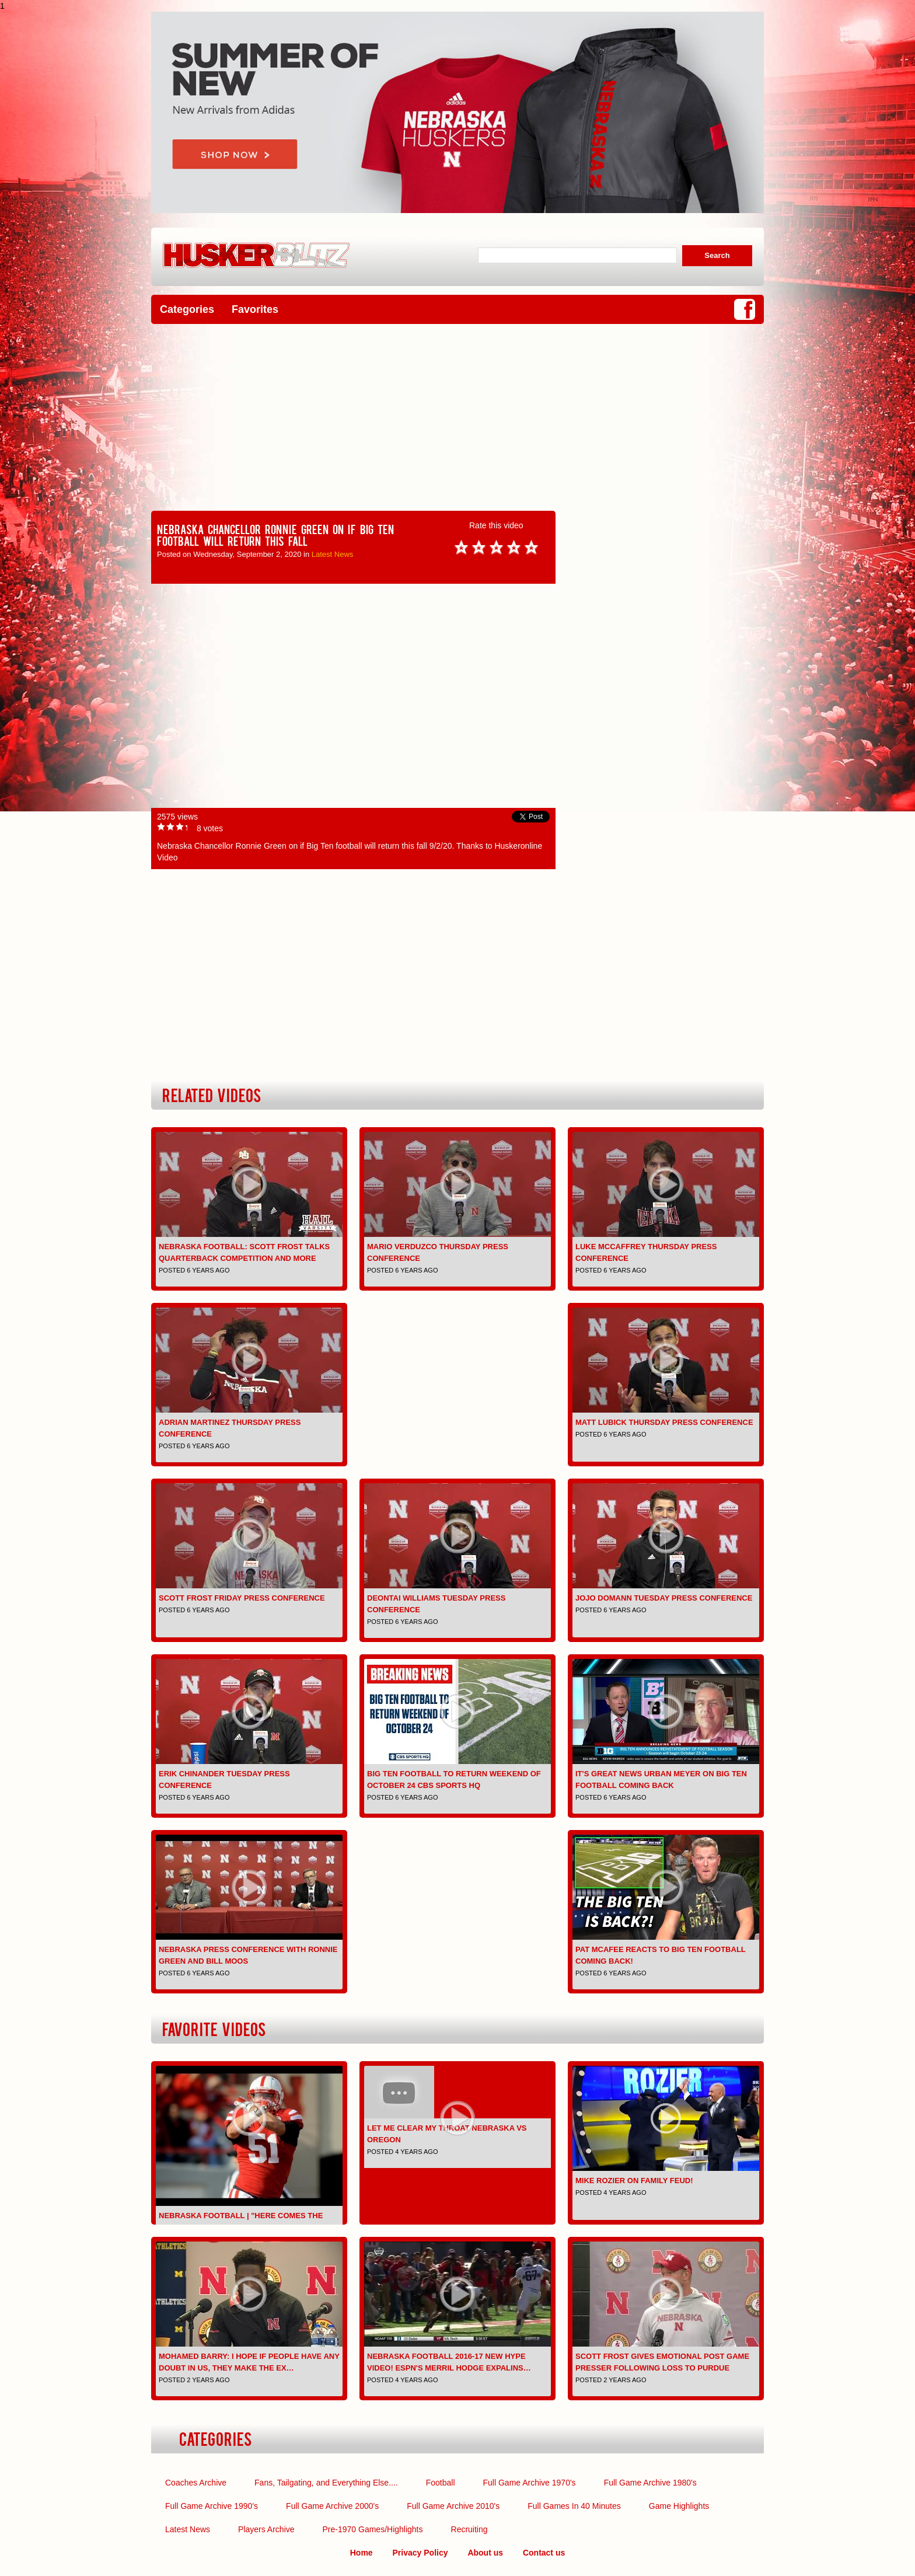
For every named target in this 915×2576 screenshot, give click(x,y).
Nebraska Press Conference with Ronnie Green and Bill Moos (248, 1955)
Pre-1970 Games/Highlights (373, 2529)
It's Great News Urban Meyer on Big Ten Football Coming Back (661, 1779)
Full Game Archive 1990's (211, 2506)
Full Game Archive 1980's (650, 2482)
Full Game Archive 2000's (332, 2506)
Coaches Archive (195, 2482)
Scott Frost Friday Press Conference (242, 1598)
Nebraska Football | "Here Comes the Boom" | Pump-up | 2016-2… (241, 2221)
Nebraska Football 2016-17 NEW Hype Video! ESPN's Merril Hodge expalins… (449, 2362)
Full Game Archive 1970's (529, 2482)
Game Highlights (679, 2506)
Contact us (544, 2552)
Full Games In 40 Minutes (574, 2506)
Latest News (333, 554)
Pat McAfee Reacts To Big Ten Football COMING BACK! (660, 1955)
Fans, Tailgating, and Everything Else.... (326, 2482)
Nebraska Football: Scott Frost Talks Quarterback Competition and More (244, 1252)
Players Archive (266, 2529)
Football (440, 2482)
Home (361, 2552)
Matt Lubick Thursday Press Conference (664, 1422)
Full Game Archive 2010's (453, 2506)
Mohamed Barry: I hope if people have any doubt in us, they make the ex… (249, 2362)
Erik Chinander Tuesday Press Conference (224, 1779)
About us (485, 2552)
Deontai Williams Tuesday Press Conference (436, 1604)
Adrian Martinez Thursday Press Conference (230, 1428)
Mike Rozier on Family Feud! (634, 2180)
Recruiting (469, 2529)
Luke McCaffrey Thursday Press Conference (646, 1252)
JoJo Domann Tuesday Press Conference (663, 1598)
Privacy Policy (420, 2552)
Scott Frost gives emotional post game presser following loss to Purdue (662, 2362)
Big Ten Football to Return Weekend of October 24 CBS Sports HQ (454, 1779)
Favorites (255, 309)
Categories (187, 309)
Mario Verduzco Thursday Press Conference (437, 1252)
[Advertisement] (457, 417)
